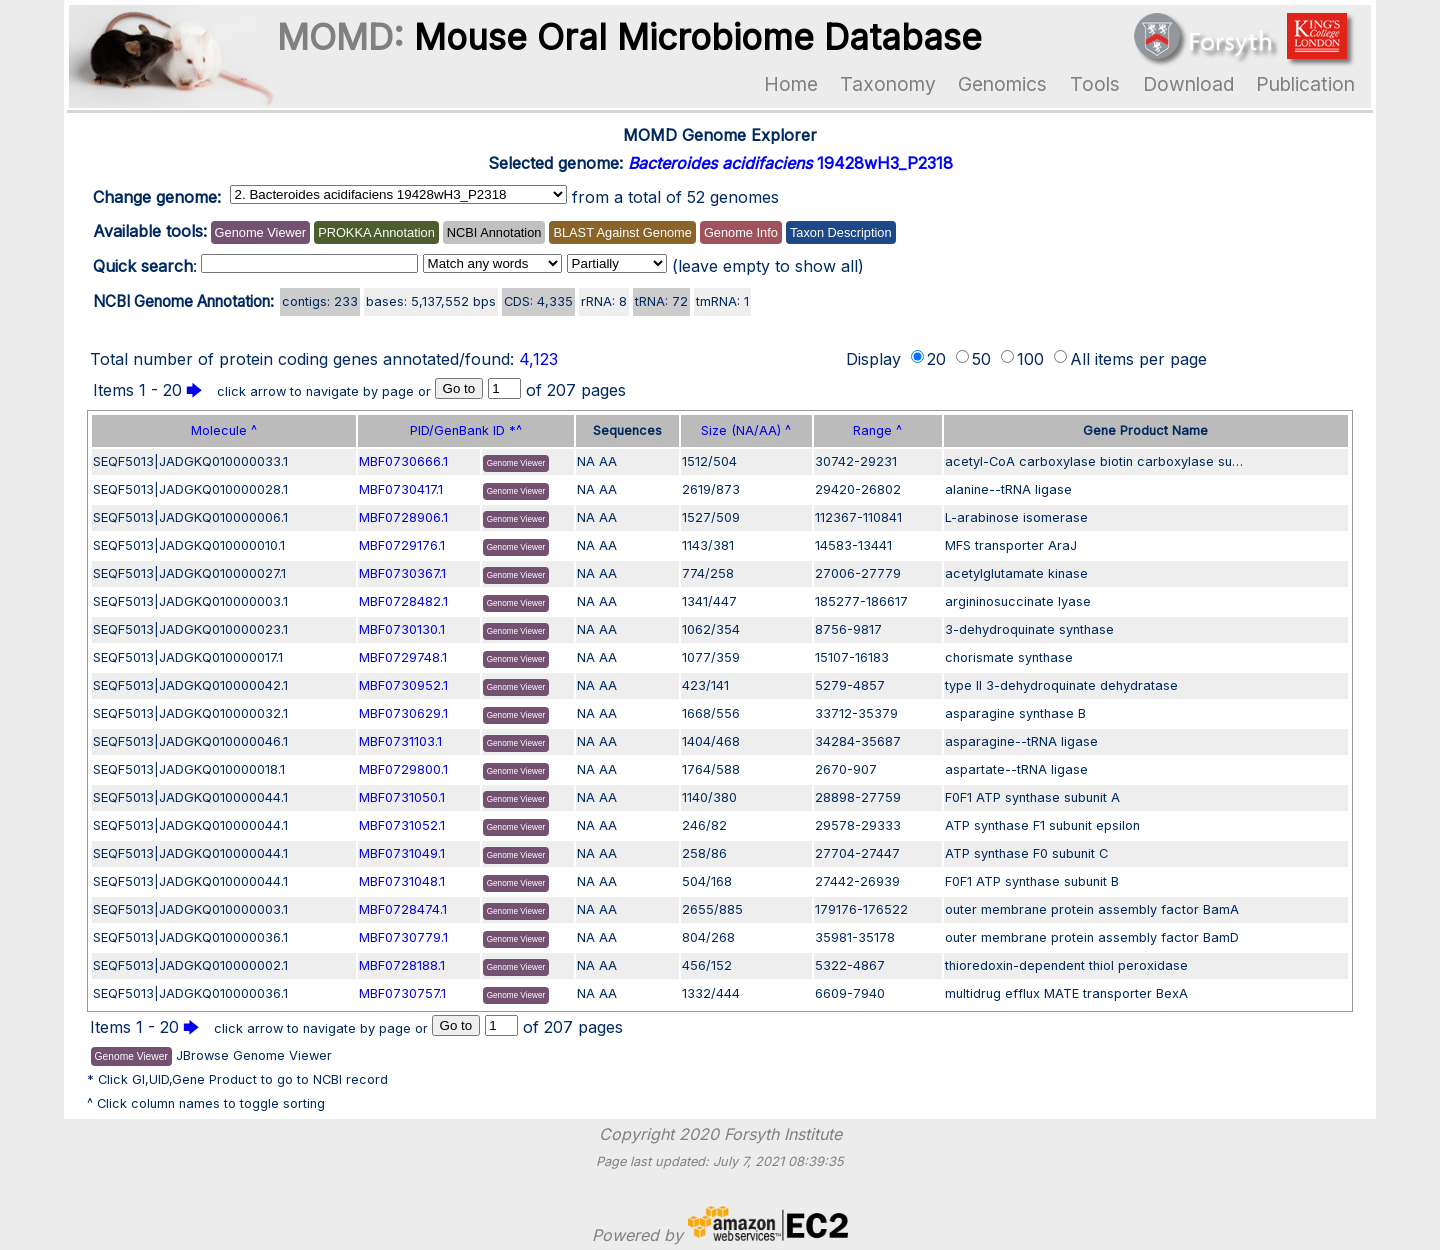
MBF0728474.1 (403, 909)
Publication (1305, 84)
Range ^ (877, 430)
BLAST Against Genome (622, 232)
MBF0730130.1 (402, 629)
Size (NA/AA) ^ (746, 430)
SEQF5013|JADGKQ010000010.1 (189, 545)
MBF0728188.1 (402, 965)
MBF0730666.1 (403, 461)
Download (1188, 84)
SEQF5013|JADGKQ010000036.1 (190, 937)
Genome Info (741, 232)
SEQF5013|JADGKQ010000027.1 (189, 573)
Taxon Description (841, 232)
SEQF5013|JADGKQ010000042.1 (190, 685)
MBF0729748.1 (403, 657)
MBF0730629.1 (403, 713)
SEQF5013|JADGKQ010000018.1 (189, 769)
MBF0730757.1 (402, 993)
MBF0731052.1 (402, 825)
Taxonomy (888, 84)
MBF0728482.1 (403, 601)
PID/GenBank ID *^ (466, 430)
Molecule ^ (224, 430)
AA (608, 461)
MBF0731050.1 (402, 797)
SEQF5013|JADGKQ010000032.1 (190, 713)
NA (586, 461)
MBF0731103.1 (400, 741)
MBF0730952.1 (403, 685)
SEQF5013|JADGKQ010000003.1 (190, 601)
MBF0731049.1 (402, 853)
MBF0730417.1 (401, 489)
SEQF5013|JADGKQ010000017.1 (188, 657)
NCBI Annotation (494, 232)
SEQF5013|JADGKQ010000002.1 (190, 965)
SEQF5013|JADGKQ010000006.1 (190, 517)
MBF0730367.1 (402, 573)
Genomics (1002, 84)
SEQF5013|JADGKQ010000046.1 (190, 741)
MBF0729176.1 (402, 545)
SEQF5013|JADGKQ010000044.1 (190, 797)
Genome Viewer (261, 232)
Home (791, 84)
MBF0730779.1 (403, 937)
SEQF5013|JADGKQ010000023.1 (190, 629)
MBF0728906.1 (403, 517)
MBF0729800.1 (403, 769)
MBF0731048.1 (402, 881)
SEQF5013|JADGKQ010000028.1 (190, 489)
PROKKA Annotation (376, 232)
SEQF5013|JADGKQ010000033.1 (190, 461)
